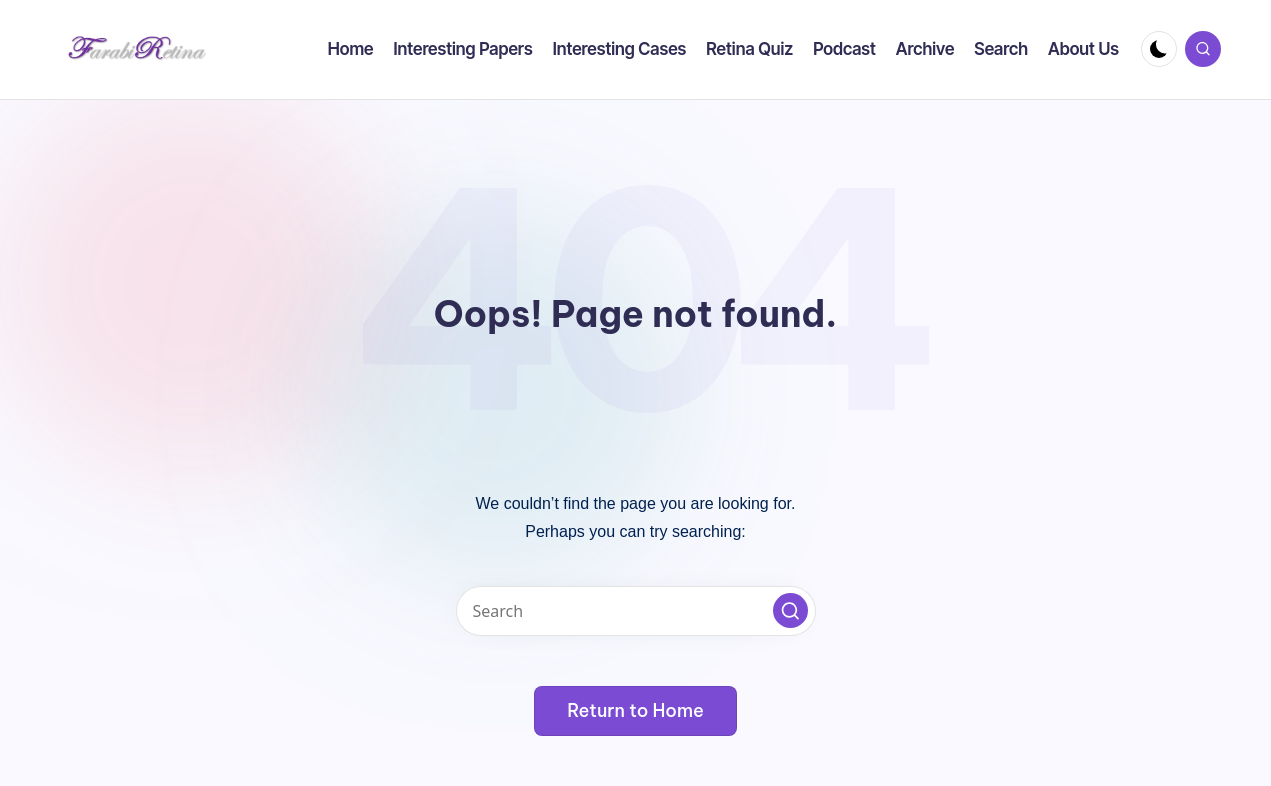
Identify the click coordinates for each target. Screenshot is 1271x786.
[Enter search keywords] (636, 611)
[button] (790, 610)
